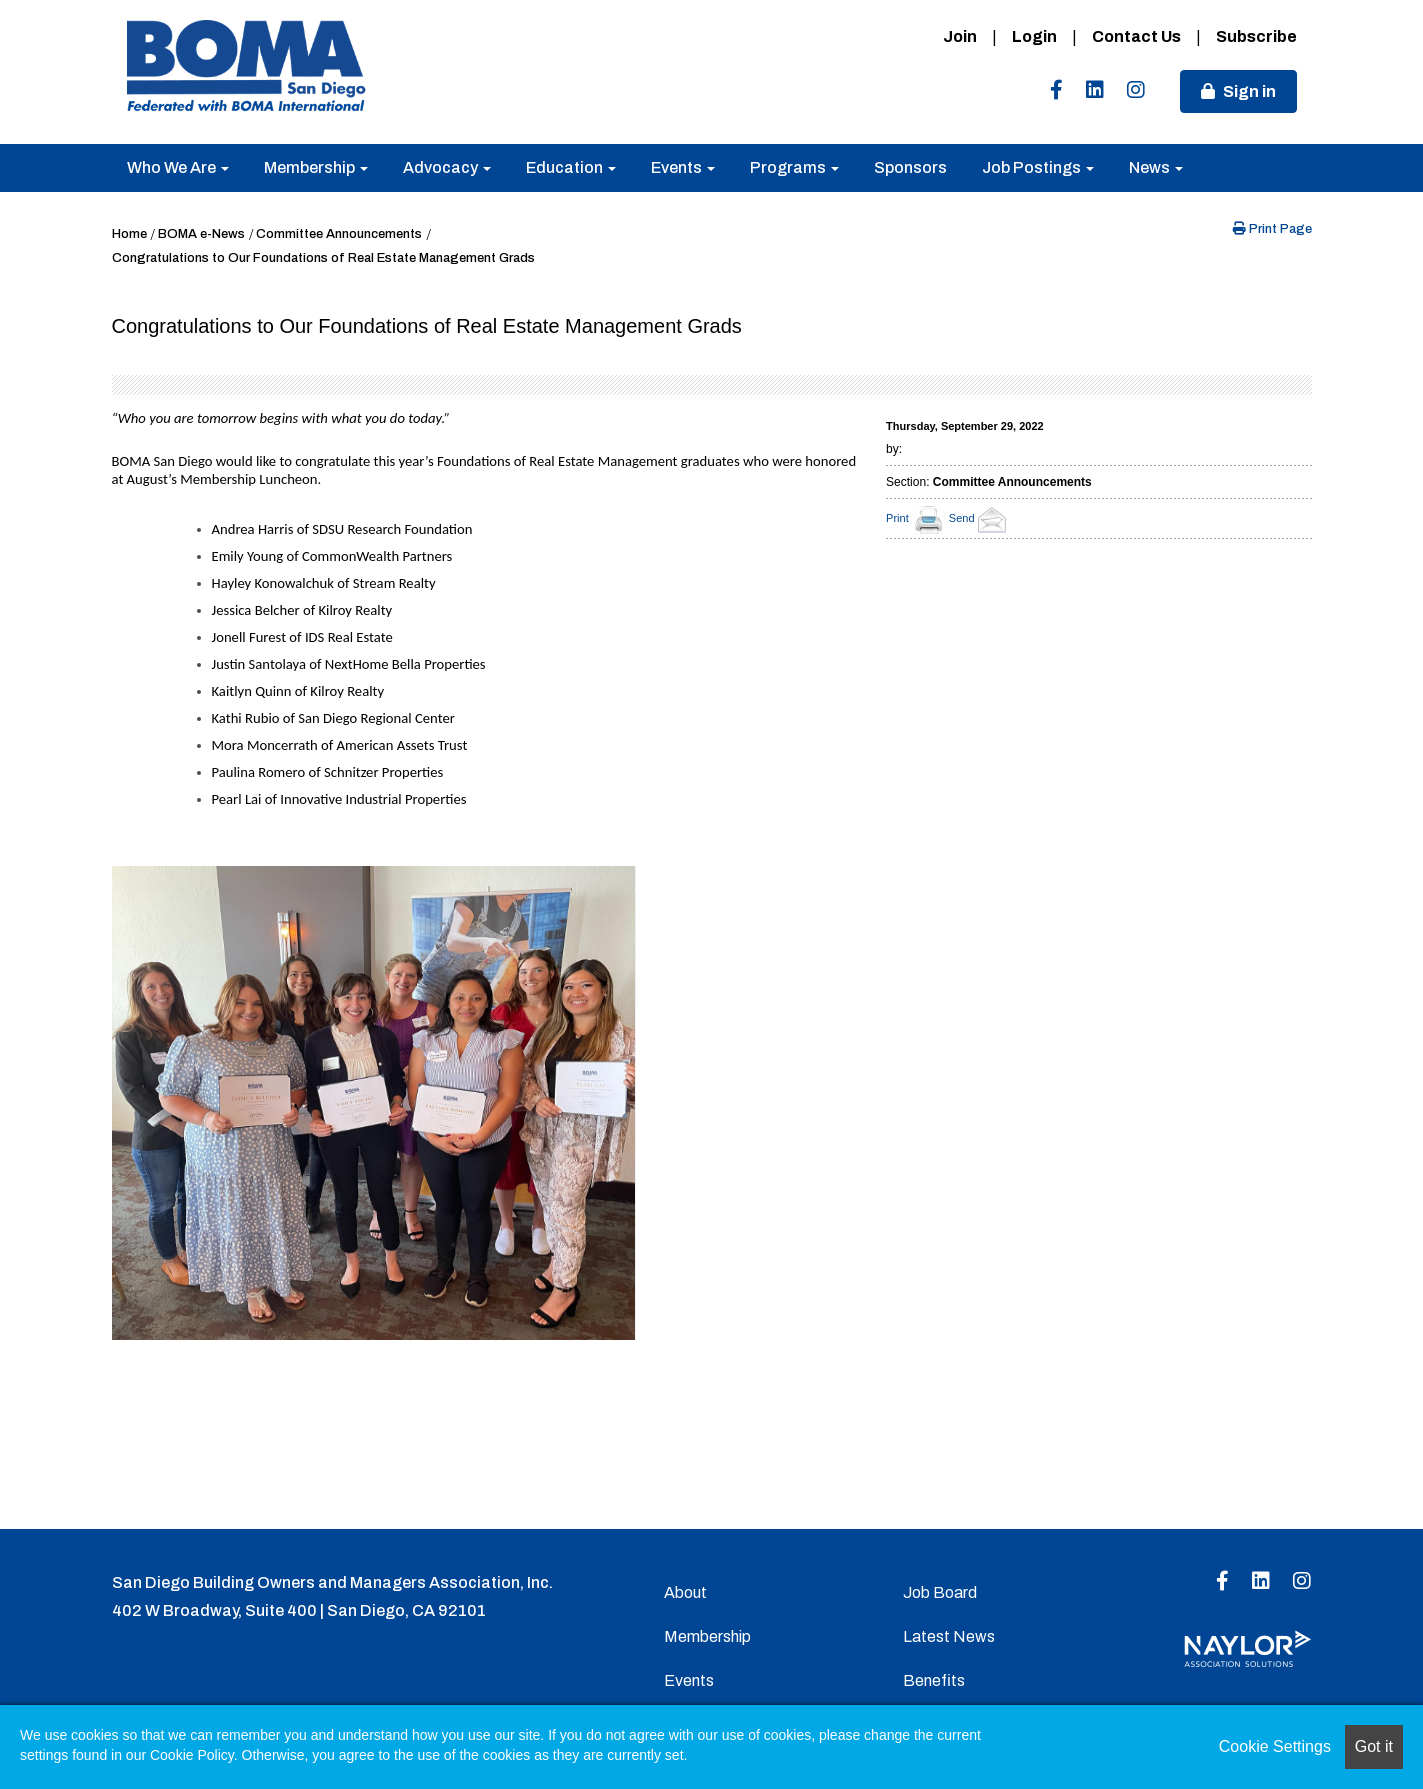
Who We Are (178, 167)
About (685, 1592)
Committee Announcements (339, 234)
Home (129, 234)
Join (960, 36)
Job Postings (1038, 167)
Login (1034, 36)
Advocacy (447, 167)
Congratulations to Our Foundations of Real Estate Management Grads (323, 258)
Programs (794, 167)
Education (571, 167)
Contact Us (1136, 36)
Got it (1374, 1746)
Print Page (1272, 229)
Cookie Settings (1275, 1746)
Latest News (949, 1636)
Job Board (940, 1592)
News (1156, 167)
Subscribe (1256, 36)
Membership (316, 167)
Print (897, 518)
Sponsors (910, 167)
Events (683, 167)
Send (980, 518)
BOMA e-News (201, 234)
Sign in (1249, 91)
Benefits (934, 1680)
